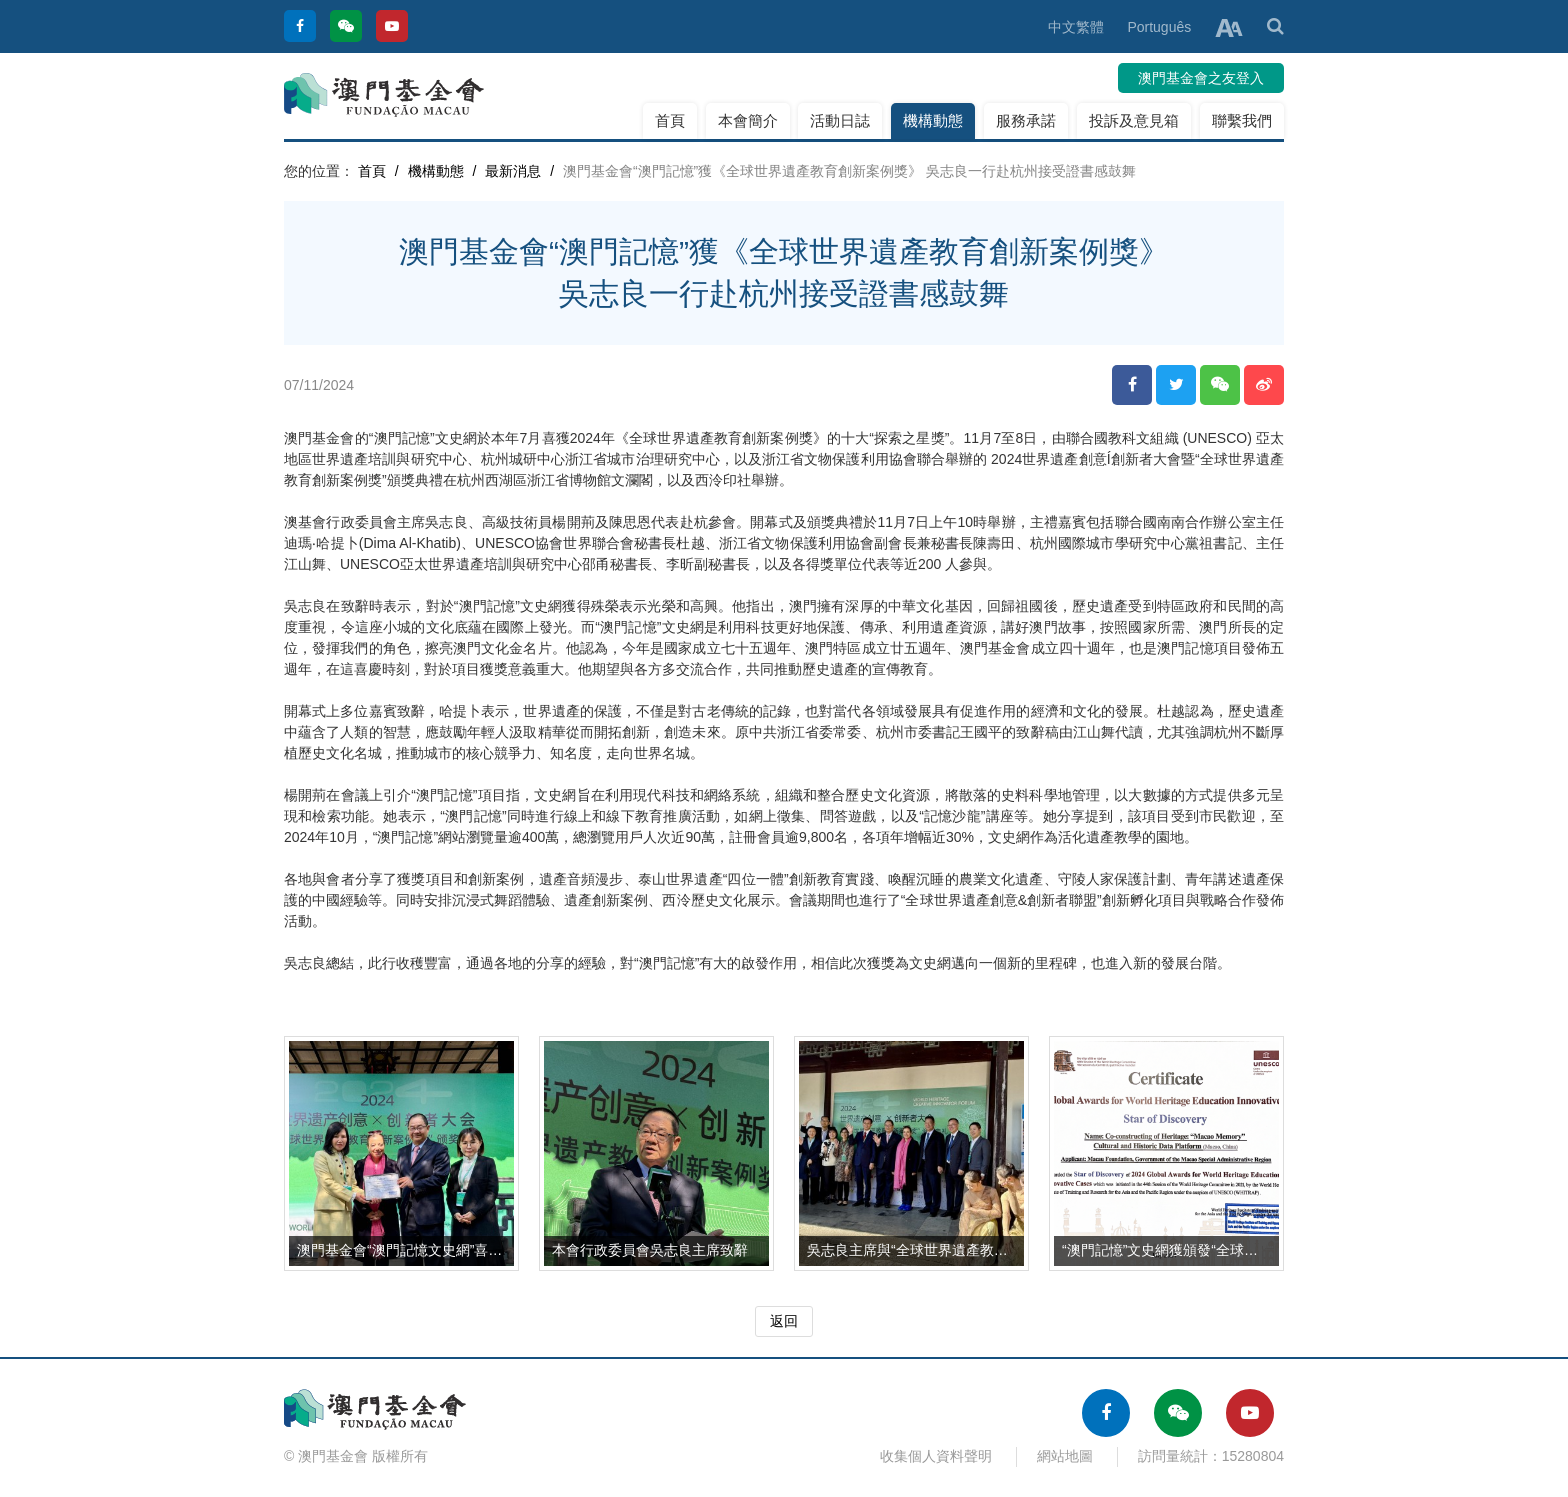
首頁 (670, 120)
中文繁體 (1076, 27)
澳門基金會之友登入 (1201, 78)
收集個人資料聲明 (936, 1456)
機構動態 (933, 120)
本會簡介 (748, 120)
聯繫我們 (1242, 120)
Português (1159, 27)
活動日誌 (840, 120)
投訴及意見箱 (1134, 120)
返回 (784, 1321)
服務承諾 (1026, 120)
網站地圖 (1065, 1456)
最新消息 (513, 171)
